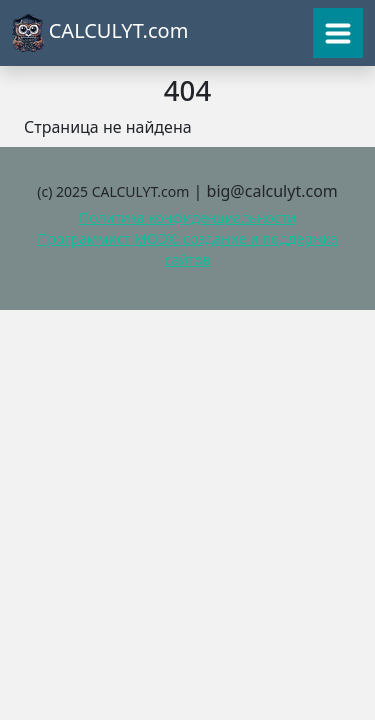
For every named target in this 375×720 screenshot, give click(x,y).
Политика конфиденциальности (187, 217)
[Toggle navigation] (338, 33)
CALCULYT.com (100, 33)
